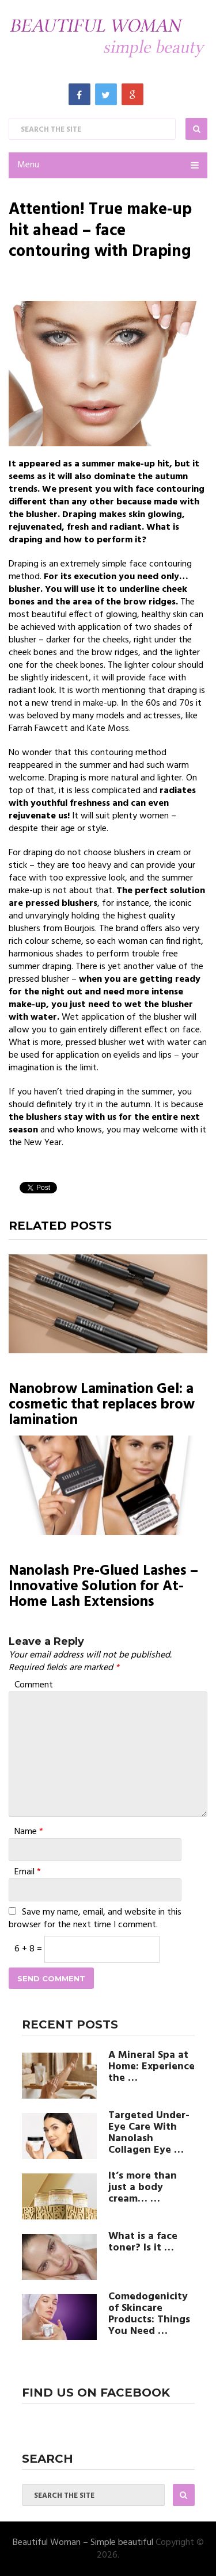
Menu (28, 165)
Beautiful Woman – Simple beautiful (83, 2542)
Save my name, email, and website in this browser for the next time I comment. (95, 1918)
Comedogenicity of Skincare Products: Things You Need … (149, 2314)
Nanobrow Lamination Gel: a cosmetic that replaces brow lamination (102, 1405)
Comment (33, 1685)
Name (28, 1831)
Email (27, 1872)
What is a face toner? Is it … (142, 2242)
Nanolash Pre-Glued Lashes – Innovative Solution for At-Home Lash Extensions (103, 1587)
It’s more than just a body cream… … (142, 2188)
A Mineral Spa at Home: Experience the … (151, 2067)
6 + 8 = (29, 1949)
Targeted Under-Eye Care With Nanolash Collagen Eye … (149, 2133)
